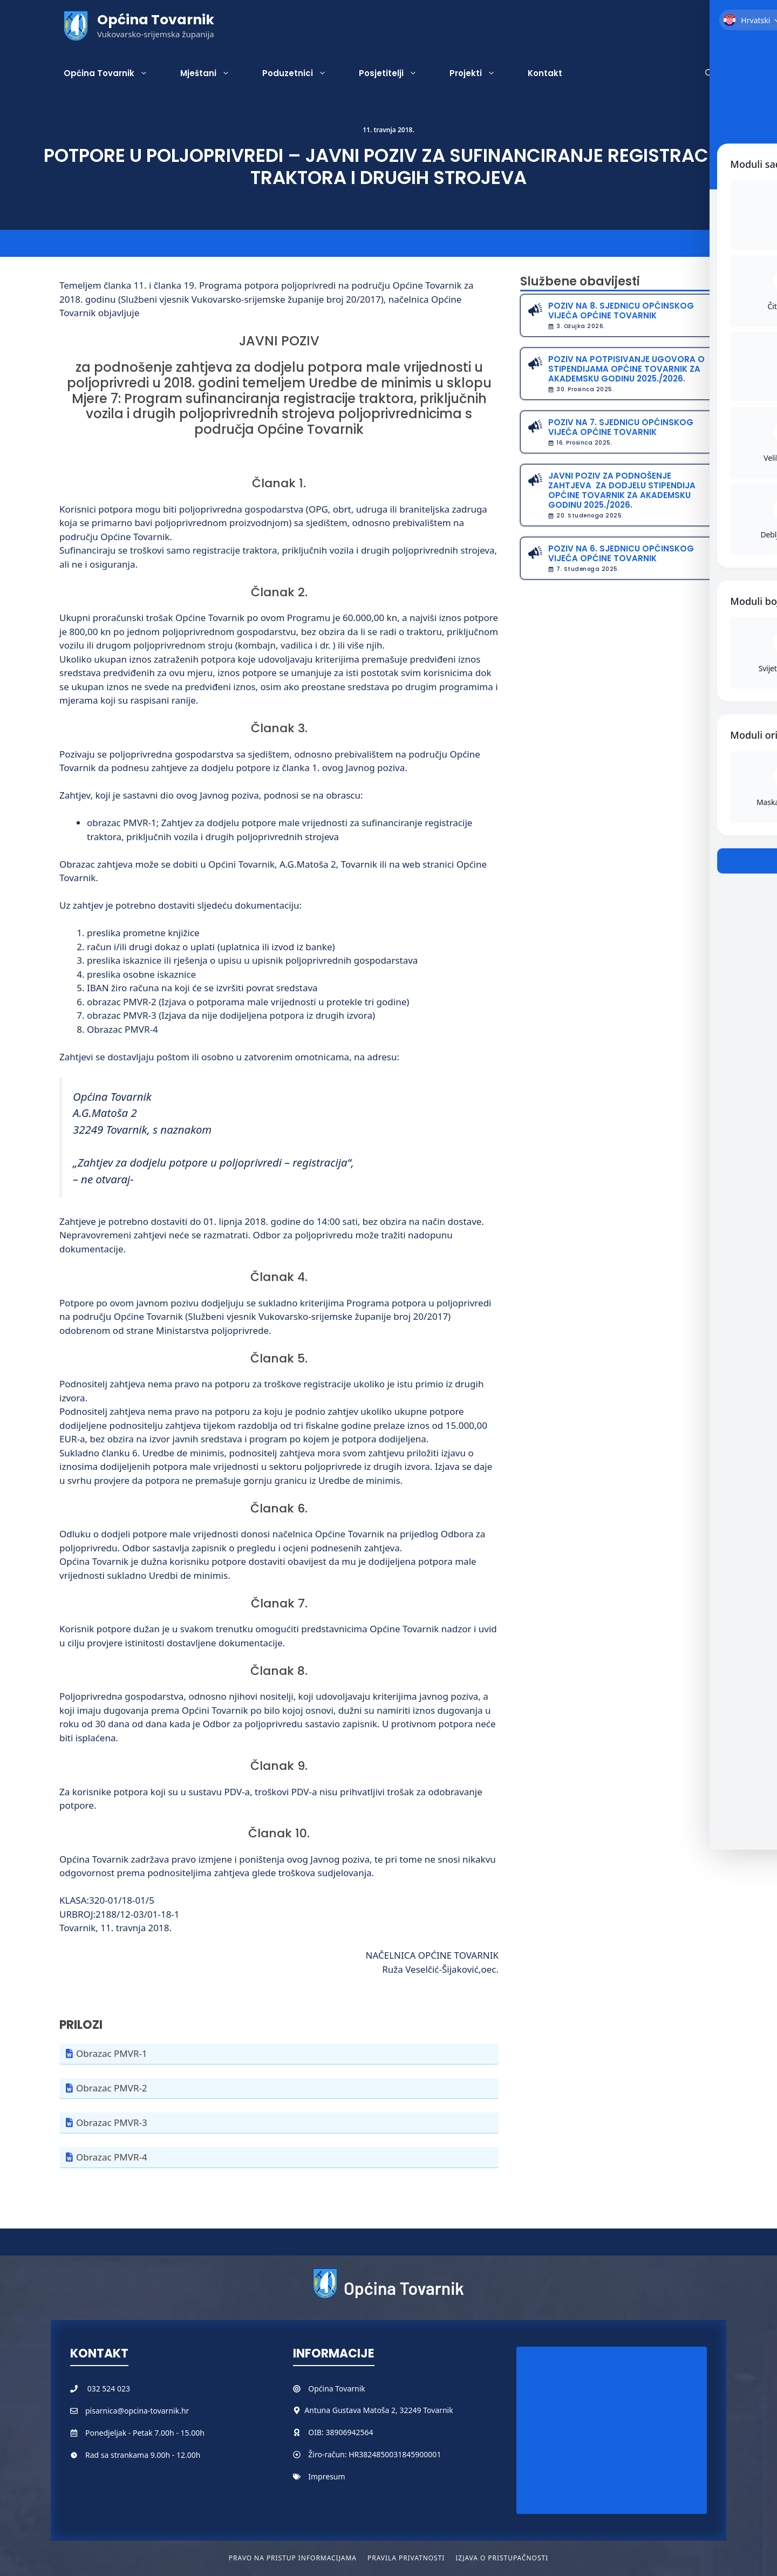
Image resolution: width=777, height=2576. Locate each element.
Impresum (326, 2476)
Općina (321, 2388)
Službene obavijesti (580, 281)
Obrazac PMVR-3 (111, 2122)
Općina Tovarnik (155, 19)
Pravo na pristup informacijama (293, 2558)
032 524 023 (108, 2388)
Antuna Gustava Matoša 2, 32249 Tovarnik (378, 2410)
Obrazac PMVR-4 (111, 2157)
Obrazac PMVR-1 (111, 2053)
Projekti (480, 73)
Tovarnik (350, 2388)
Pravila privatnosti (406, 2558)
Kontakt (545, 73)
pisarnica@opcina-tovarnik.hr (137, 2410)
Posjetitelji (396, 73)
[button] (709, 73)
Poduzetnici (302, 73)
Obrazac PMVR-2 (111, 2088)
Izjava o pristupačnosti (501, 2558)
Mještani (213, 73)
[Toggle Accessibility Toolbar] (750, 95)
